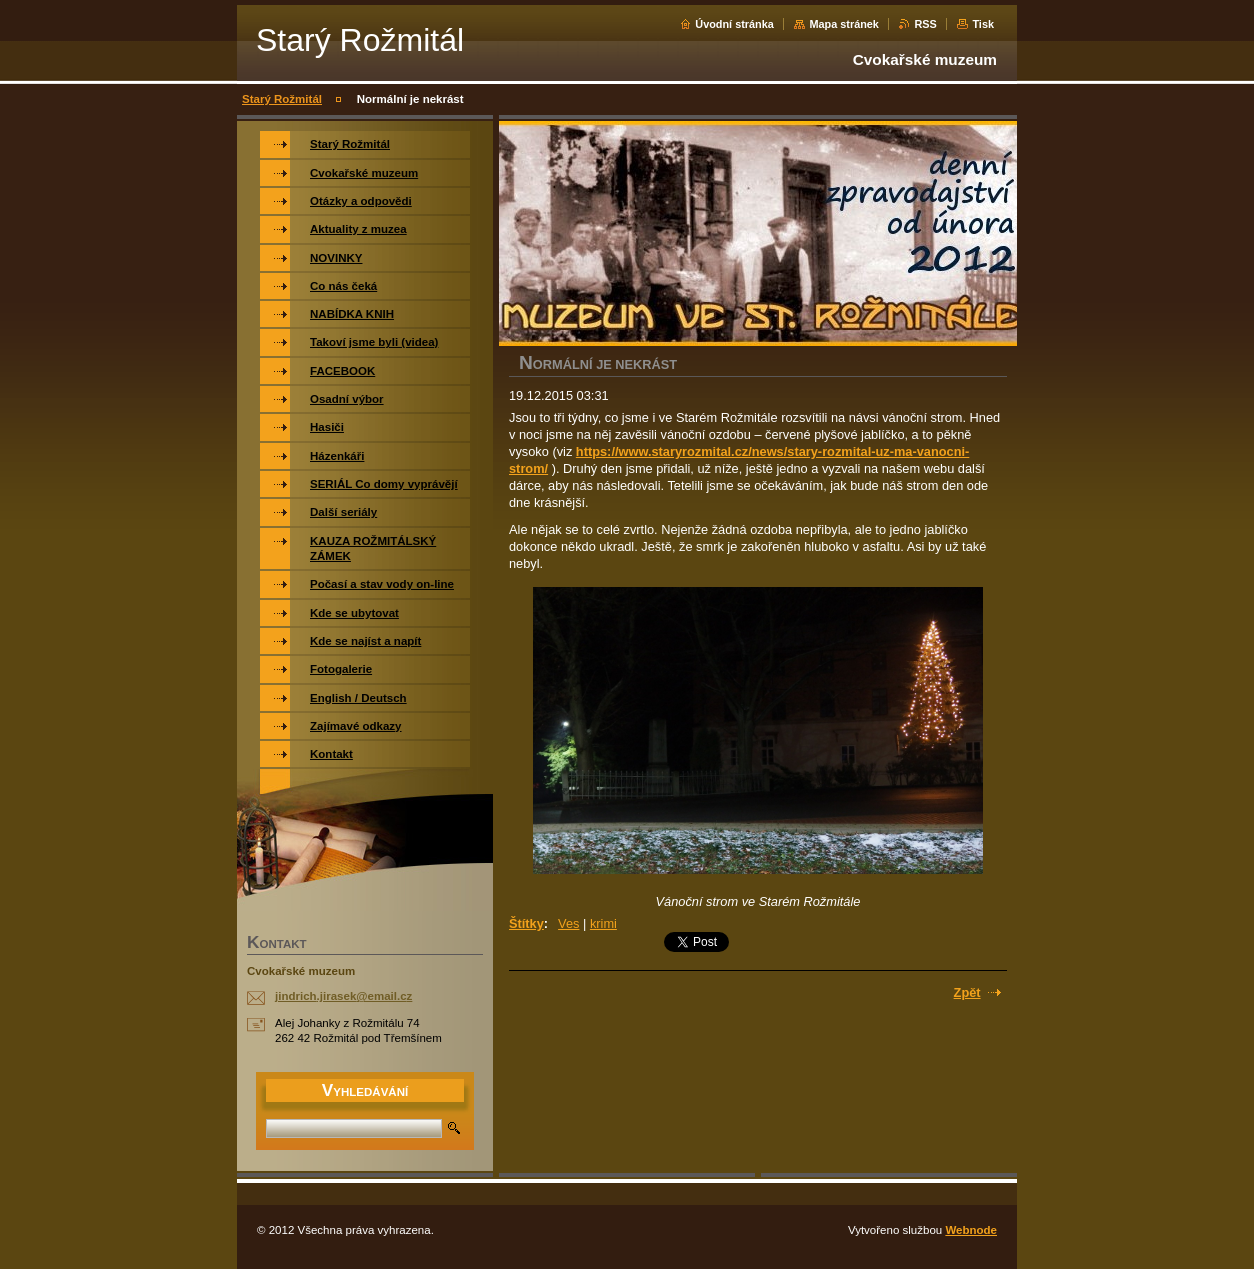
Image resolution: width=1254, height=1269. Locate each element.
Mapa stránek (844, 24)
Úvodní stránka (734, 24)
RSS (925, 24)
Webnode (971, 1230)
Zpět (967, 992)
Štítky (526, 923)
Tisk (983, 24)
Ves (568, 923)
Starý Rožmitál (282, 99)
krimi (603, 923)
